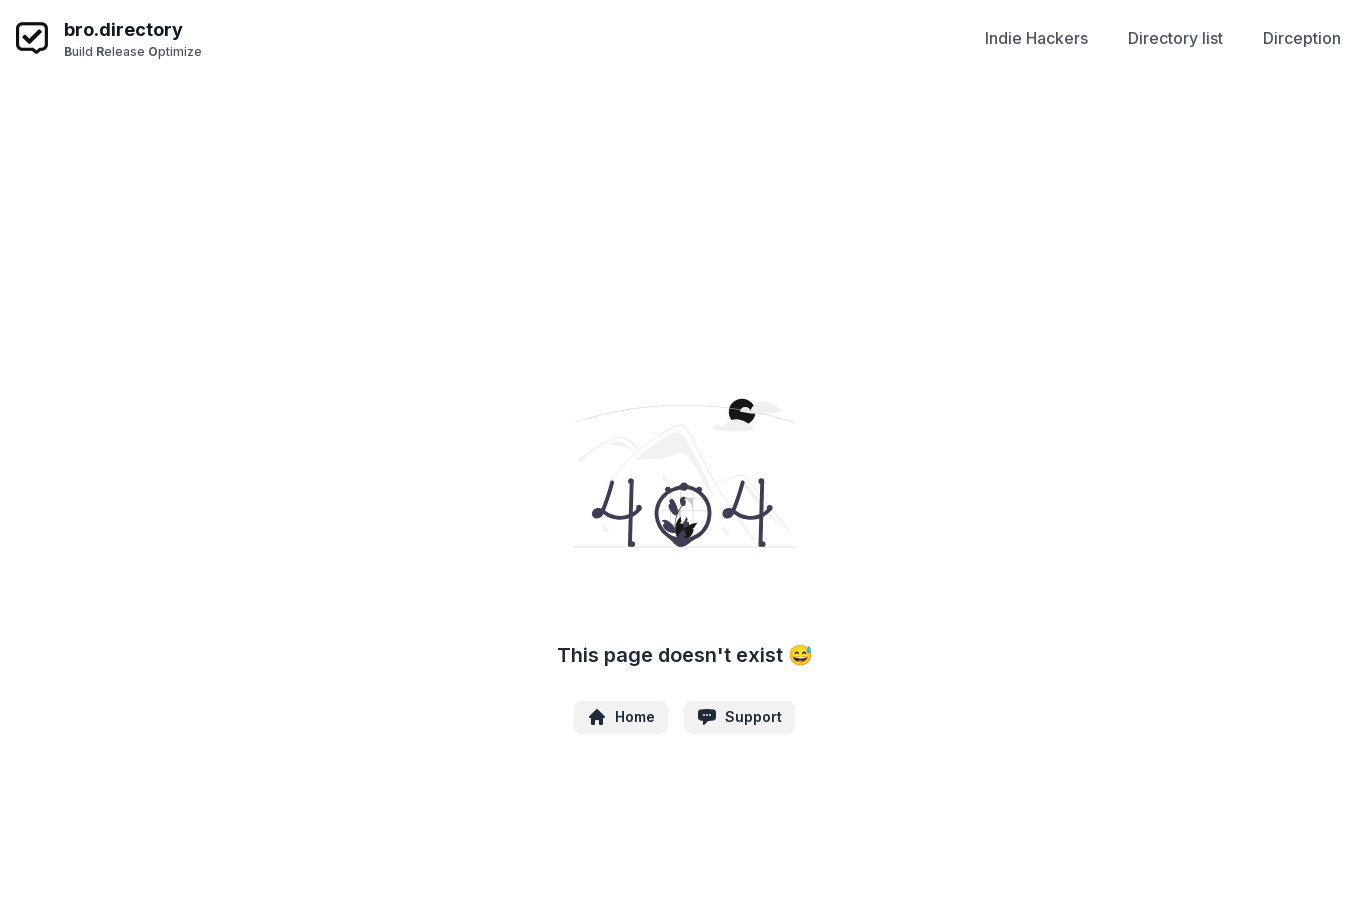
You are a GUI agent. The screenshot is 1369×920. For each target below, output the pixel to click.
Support (739, 717)
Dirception (1302, 38)
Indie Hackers (1036, 38)
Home (621, 717)
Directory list (1175, 38)
